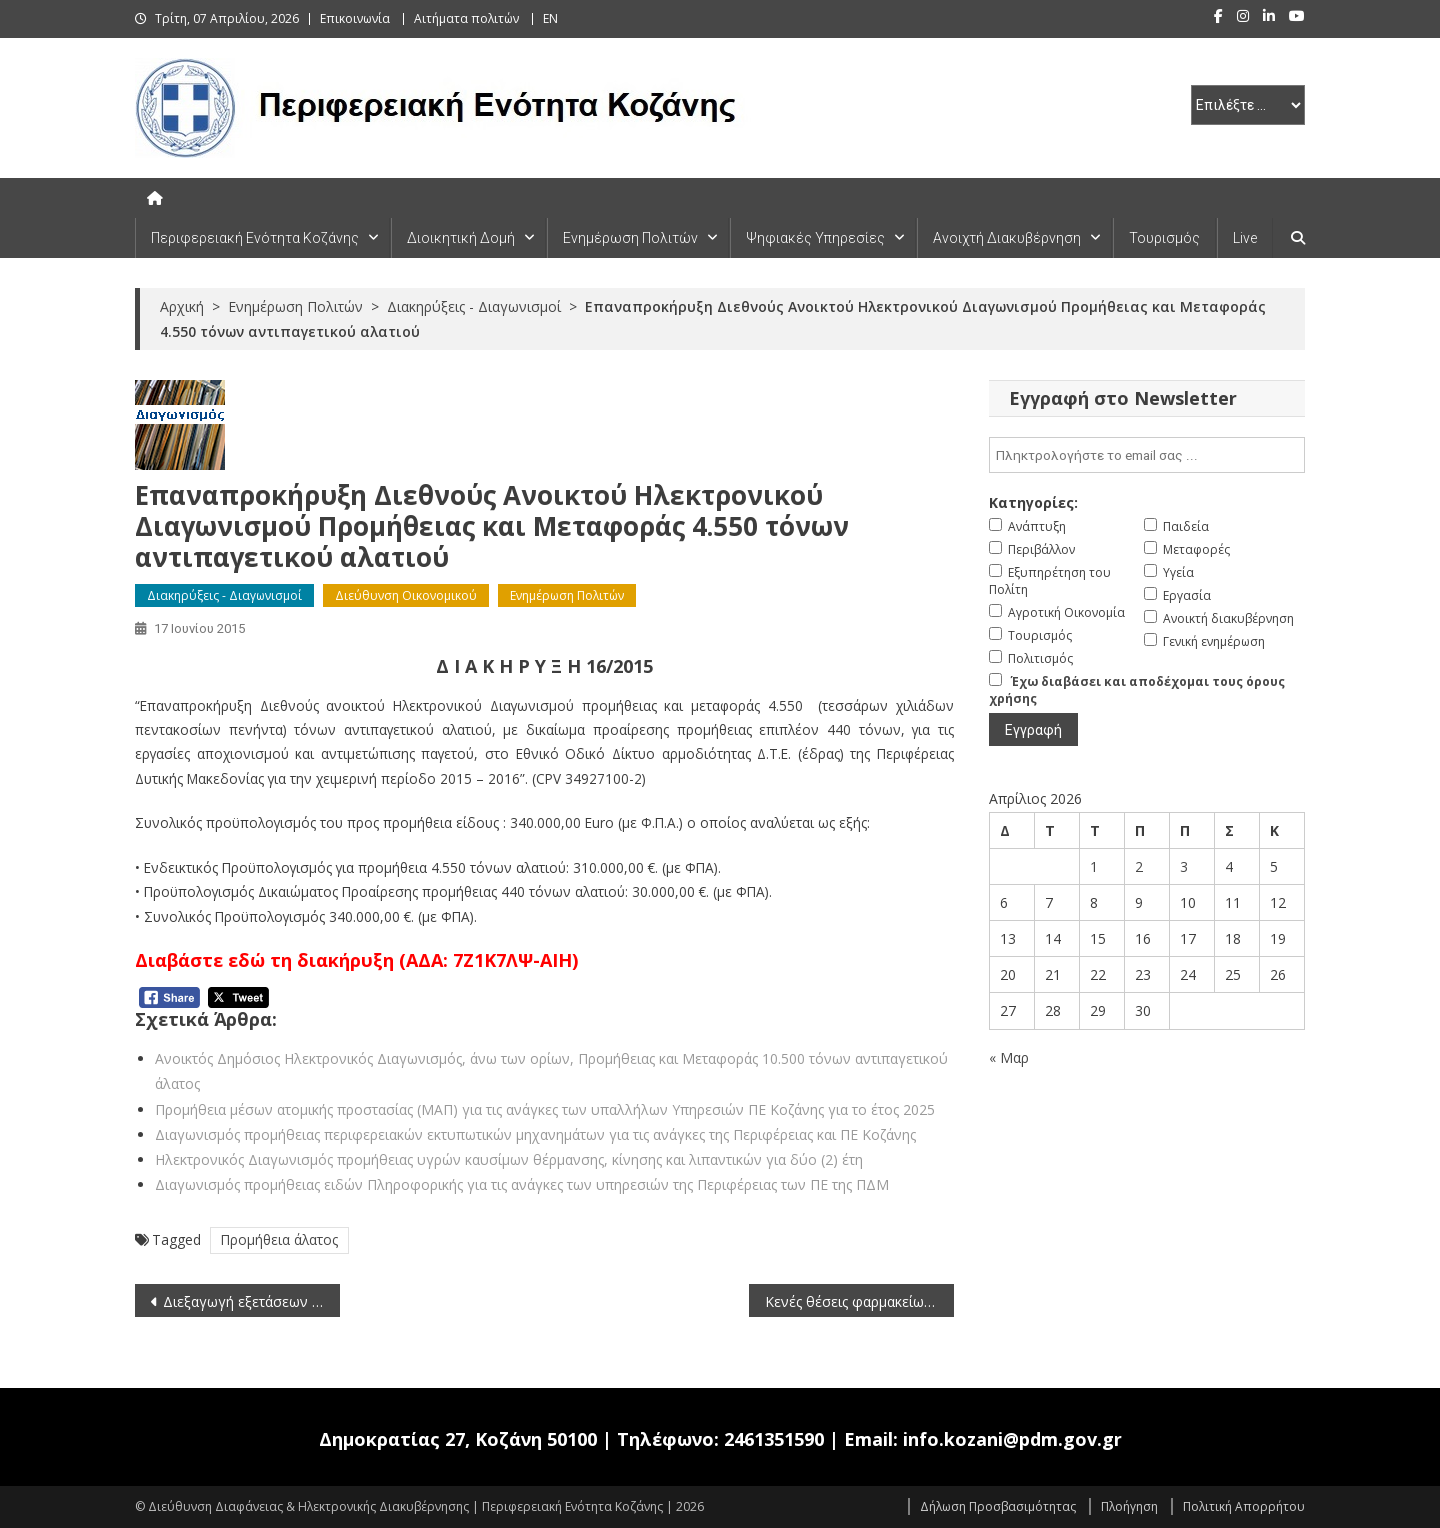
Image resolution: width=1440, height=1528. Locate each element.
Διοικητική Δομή (461, 238)
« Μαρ (1009, 1057)
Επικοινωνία (355, 18)
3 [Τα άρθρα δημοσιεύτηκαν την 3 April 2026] (1184, 866)
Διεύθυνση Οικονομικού (406, 595)
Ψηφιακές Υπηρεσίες (815, 238)
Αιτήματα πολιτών (466, 18)
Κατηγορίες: (1033, 502)
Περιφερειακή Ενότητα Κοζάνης (255, 238)
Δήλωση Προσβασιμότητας (998, 1506)
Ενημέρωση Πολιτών (630, 238)
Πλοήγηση (1129, 1506)
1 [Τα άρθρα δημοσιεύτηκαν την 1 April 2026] (1094, 866)
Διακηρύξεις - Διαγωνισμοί (224, 595)
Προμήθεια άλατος (279, 1239)
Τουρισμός (1164, 238)
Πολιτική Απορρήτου (1244, 1506)
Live (1245, 238)
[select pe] (1248, 105)
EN (550, 18)
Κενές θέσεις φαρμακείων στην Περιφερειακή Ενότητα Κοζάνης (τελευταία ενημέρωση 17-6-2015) (859, 1301)
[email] (1147, 455)
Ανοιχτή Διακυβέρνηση (1007, 238)
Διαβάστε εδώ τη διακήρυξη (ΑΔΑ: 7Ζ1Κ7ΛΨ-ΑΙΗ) (356, 960)
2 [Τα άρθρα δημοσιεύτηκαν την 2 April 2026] (1139, 866)
